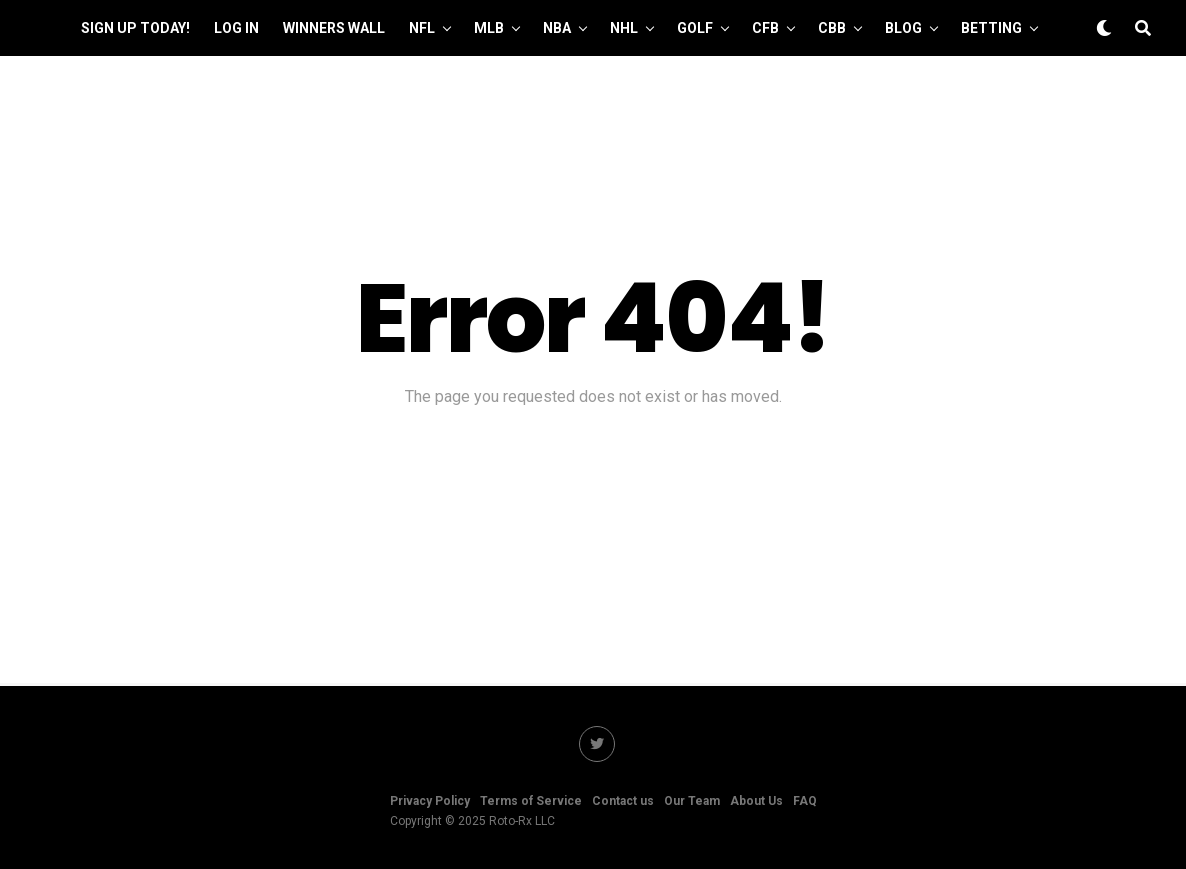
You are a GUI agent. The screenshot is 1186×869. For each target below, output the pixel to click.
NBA (557, 28)
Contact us (623, 801)
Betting (991, 28)
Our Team (486, 87)
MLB (489, 28)
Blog (903, 28)
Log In (236, 28)
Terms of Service (531, 801)
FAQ (805, 801)
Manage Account (611, 87)
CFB (765, 28)
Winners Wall (334, 28)
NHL (624, 28)
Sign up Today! (135, 28)
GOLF (695, 28)
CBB (832, 28)
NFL (422, 28)
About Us (756, 801)
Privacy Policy (430, 801)
